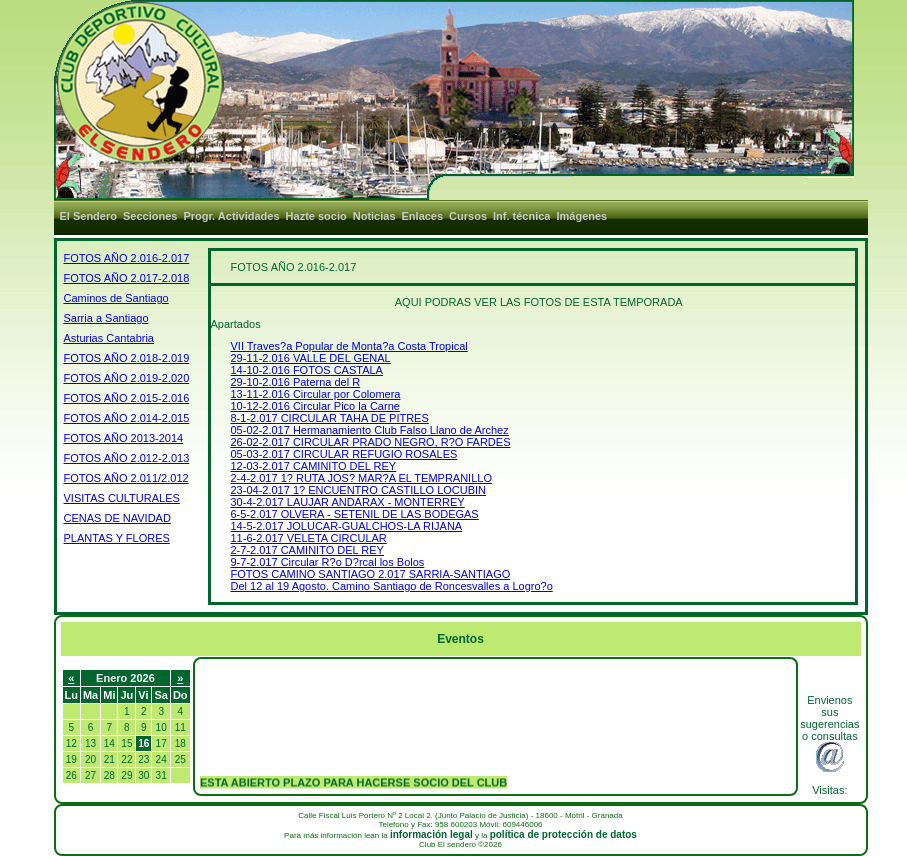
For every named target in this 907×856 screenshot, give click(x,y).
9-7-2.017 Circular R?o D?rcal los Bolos (328, 562)
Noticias (374, 216)
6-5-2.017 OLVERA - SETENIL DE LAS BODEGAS (355, 514)
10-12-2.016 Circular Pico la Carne (315, 406)
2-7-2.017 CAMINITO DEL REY (307, 550)
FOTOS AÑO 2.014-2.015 (127, 418)
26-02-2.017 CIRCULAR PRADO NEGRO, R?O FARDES (371, 442)
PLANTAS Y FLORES (117, 538)
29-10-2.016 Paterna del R (296, 382)
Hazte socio (316, 216)
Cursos (468, 216)
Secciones (150, 216)
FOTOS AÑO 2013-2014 (124, 438)
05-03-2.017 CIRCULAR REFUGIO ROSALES (344, 454)
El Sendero (88, 216)
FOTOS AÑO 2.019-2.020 (127, 378)
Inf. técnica (521, 216)
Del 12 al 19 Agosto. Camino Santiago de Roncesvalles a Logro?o (392, 586)
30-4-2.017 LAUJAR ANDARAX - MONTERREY (348, 502)
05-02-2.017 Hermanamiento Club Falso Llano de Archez (370, 430)
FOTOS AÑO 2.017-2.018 (127, 278)
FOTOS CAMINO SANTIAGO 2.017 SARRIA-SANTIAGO (371, 574)
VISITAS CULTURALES (122, 498)
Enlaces (423, 216)
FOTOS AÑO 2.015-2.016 (127, 398)
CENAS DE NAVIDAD (117, 518)
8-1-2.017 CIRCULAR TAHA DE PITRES (330, 418)
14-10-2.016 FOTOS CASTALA (307, 370)
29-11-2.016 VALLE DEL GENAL (311, 358)
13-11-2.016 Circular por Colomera (316, 394)
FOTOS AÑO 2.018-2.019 (127, 358)
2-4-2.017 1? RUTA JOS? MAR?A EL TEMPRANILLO (361, 478)
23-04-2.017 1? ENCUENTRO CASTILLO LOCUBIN (359, 490)
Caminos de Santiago (116, 298)
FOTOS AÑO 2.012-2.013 (127, 458)
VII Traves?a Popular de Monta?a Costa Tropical (349, 346)
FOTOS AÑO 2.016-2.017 (127, 258)
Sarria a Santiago (106, 318)
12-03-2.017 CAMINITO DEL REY (314, 466)
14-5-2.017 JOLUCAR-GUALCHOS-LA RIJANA (347, 526)
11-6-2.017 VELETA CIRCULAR (309, 538)
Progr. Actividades (231, 216)
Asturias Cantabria (109, 338)
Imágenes (581, 216)
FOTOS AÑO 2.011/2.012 (126, 478)
